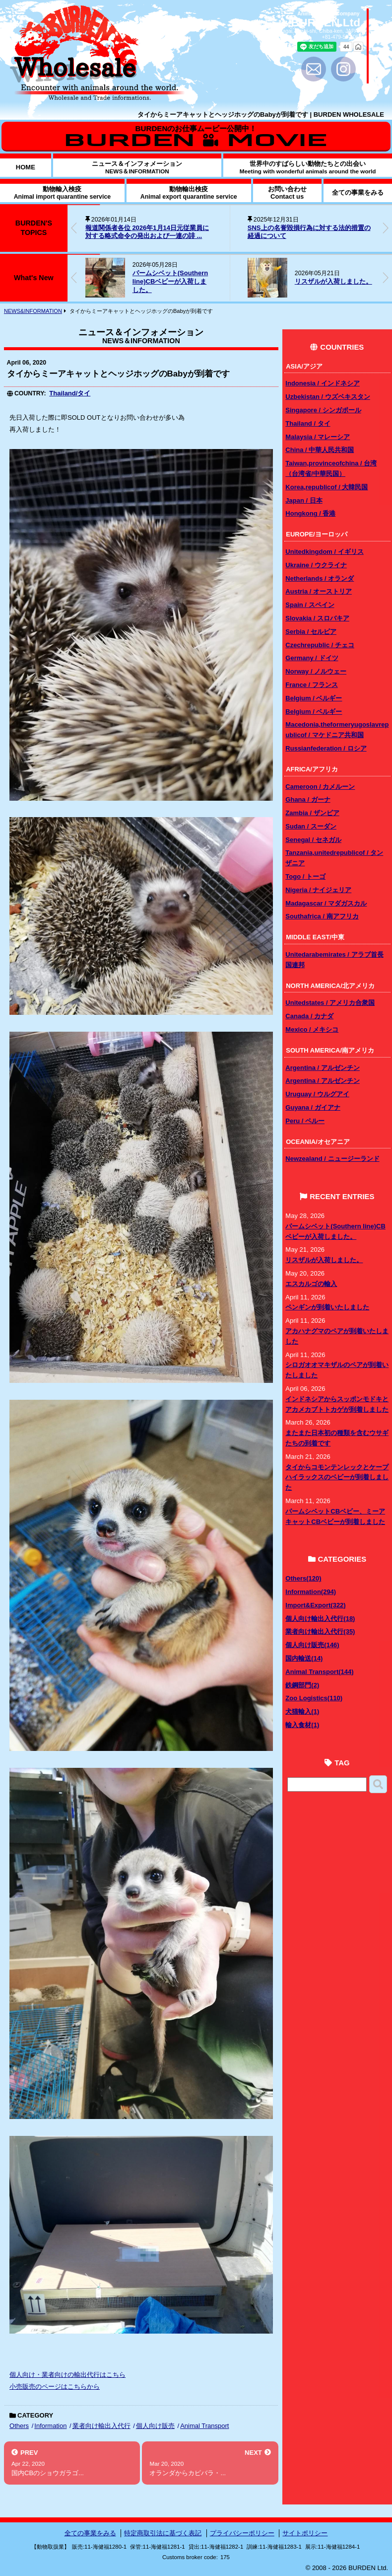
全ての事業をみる (90, 2533)
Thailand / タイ (307, 423)
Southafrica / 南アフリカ (321, 916)
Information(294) (310, 1591)
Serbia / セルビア (310, 631)
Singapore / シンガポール (323, 410)
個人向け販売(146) (312, 1645)
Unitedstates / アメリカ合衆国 (330, 1002)
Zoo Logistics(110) (313, 1698)
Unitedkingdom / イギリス (324, 551)
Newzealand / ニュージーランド (332, 1158)
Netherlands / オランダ (319, 578)
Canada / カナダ (309, 1016)
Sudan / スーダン (310, 826)
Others (19, 2425)
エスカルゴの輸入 (311, 1284)
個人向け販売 (155, 2425)
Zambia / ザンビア (312, 813)
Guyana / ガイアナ (312, 1107)
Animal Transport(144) (319, 1671)
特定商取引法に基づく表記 (162, 2533)
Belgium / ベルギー (313, 698)
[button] (385, 228)
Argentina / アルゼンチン (322, 1067)
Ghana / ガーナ (307, 799)
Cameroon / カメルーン (320, 786)
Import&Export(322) (315, 1605)
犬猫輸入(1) (302, 1711)
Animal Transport (204, 2425)
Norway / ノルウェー (315, 671)
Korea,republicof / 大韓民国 (326, 487)
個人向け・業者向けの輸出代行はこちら (67, 2374)
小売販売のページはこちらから (54, 2386)
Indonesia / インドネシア (322, 383)
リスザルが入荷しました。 (333, 281)
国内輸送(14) (304, 1658)
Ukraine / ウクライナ (316, 565)
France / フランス (311, 684)
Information (50, 2425)
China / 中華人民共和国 (319, 450)
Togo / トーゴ (305, 876)
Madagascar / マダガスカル (326, 903)
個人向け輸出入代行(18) (320, 1618)
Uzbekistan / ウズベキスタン (327, 396)
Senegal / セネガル (313, 839)
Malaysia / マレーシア (317, 437)
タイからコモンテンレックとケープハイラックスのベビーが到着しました (337, 1477)
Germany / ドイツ (311, 658)
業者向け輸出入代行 (101, 2425)
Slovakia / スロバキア (317, 618)
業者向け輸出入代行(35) (320, 1631)
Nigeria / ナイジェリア (318, 890)
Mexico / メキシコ (311, 1029)
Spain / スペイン (309, 604)
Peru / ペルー (305, 1121)
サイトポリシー (304, 2533)
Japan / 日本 (303, 500)
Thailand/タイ (69, 393)
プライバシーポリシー (242, 2533)
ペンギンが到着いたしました (327, 1307)
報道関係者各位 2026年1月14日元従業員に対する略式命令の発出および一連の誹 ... (147, 232)
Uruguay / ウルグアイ (317, 1094)
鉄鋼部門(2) (302, 1685)
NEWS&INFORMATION (33, 311)
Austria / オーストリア (318, 591)
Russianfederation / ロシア (325, 748)
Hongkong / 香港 (310, 513)
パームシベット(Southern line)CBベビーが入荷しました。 (170, 281)
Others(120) (303, 1578)
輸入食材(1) (302, 1725)
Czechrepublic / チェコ (319, 645)
